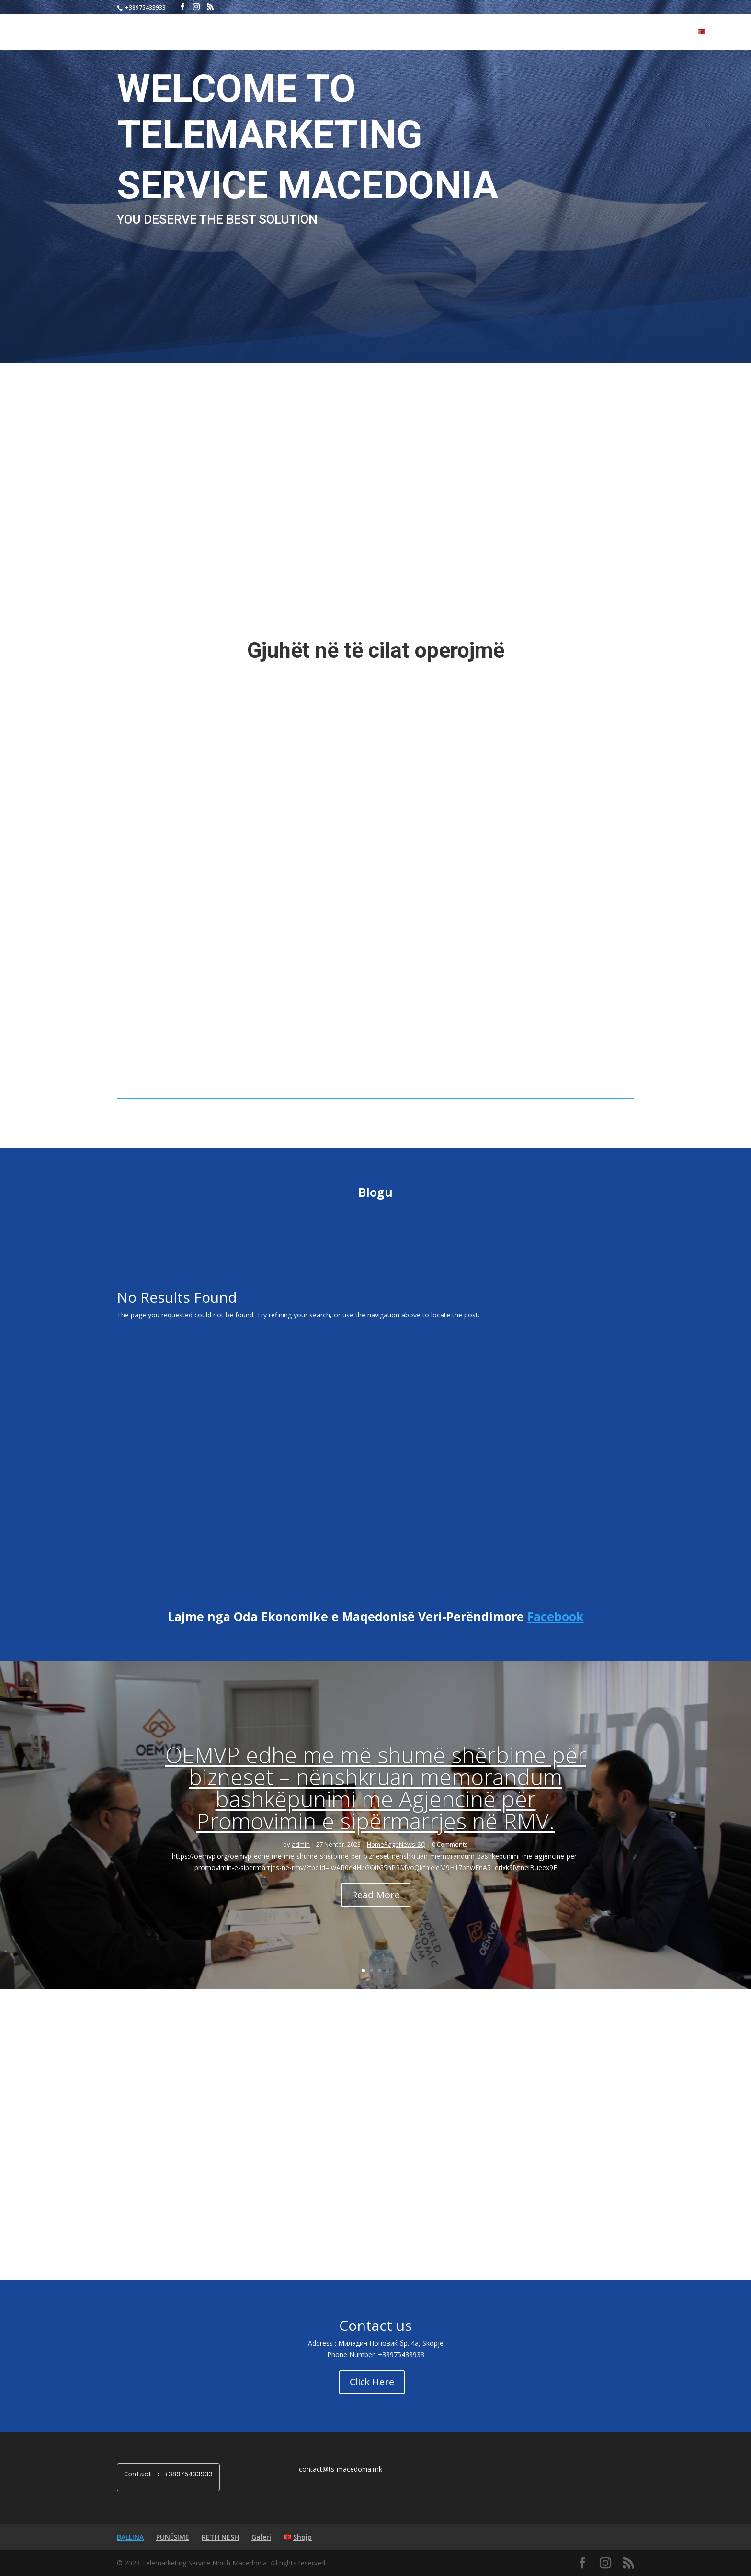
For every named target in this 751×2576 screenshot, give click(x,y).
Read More (376, 1912)
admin (301, 1861)
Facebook (555, 1633)
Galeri (675, 32)
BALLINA (544, 32)
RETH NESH (634, 32)
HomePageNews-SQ (396, 1861)
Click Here (372, 2399)
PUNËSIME (586, 32)
